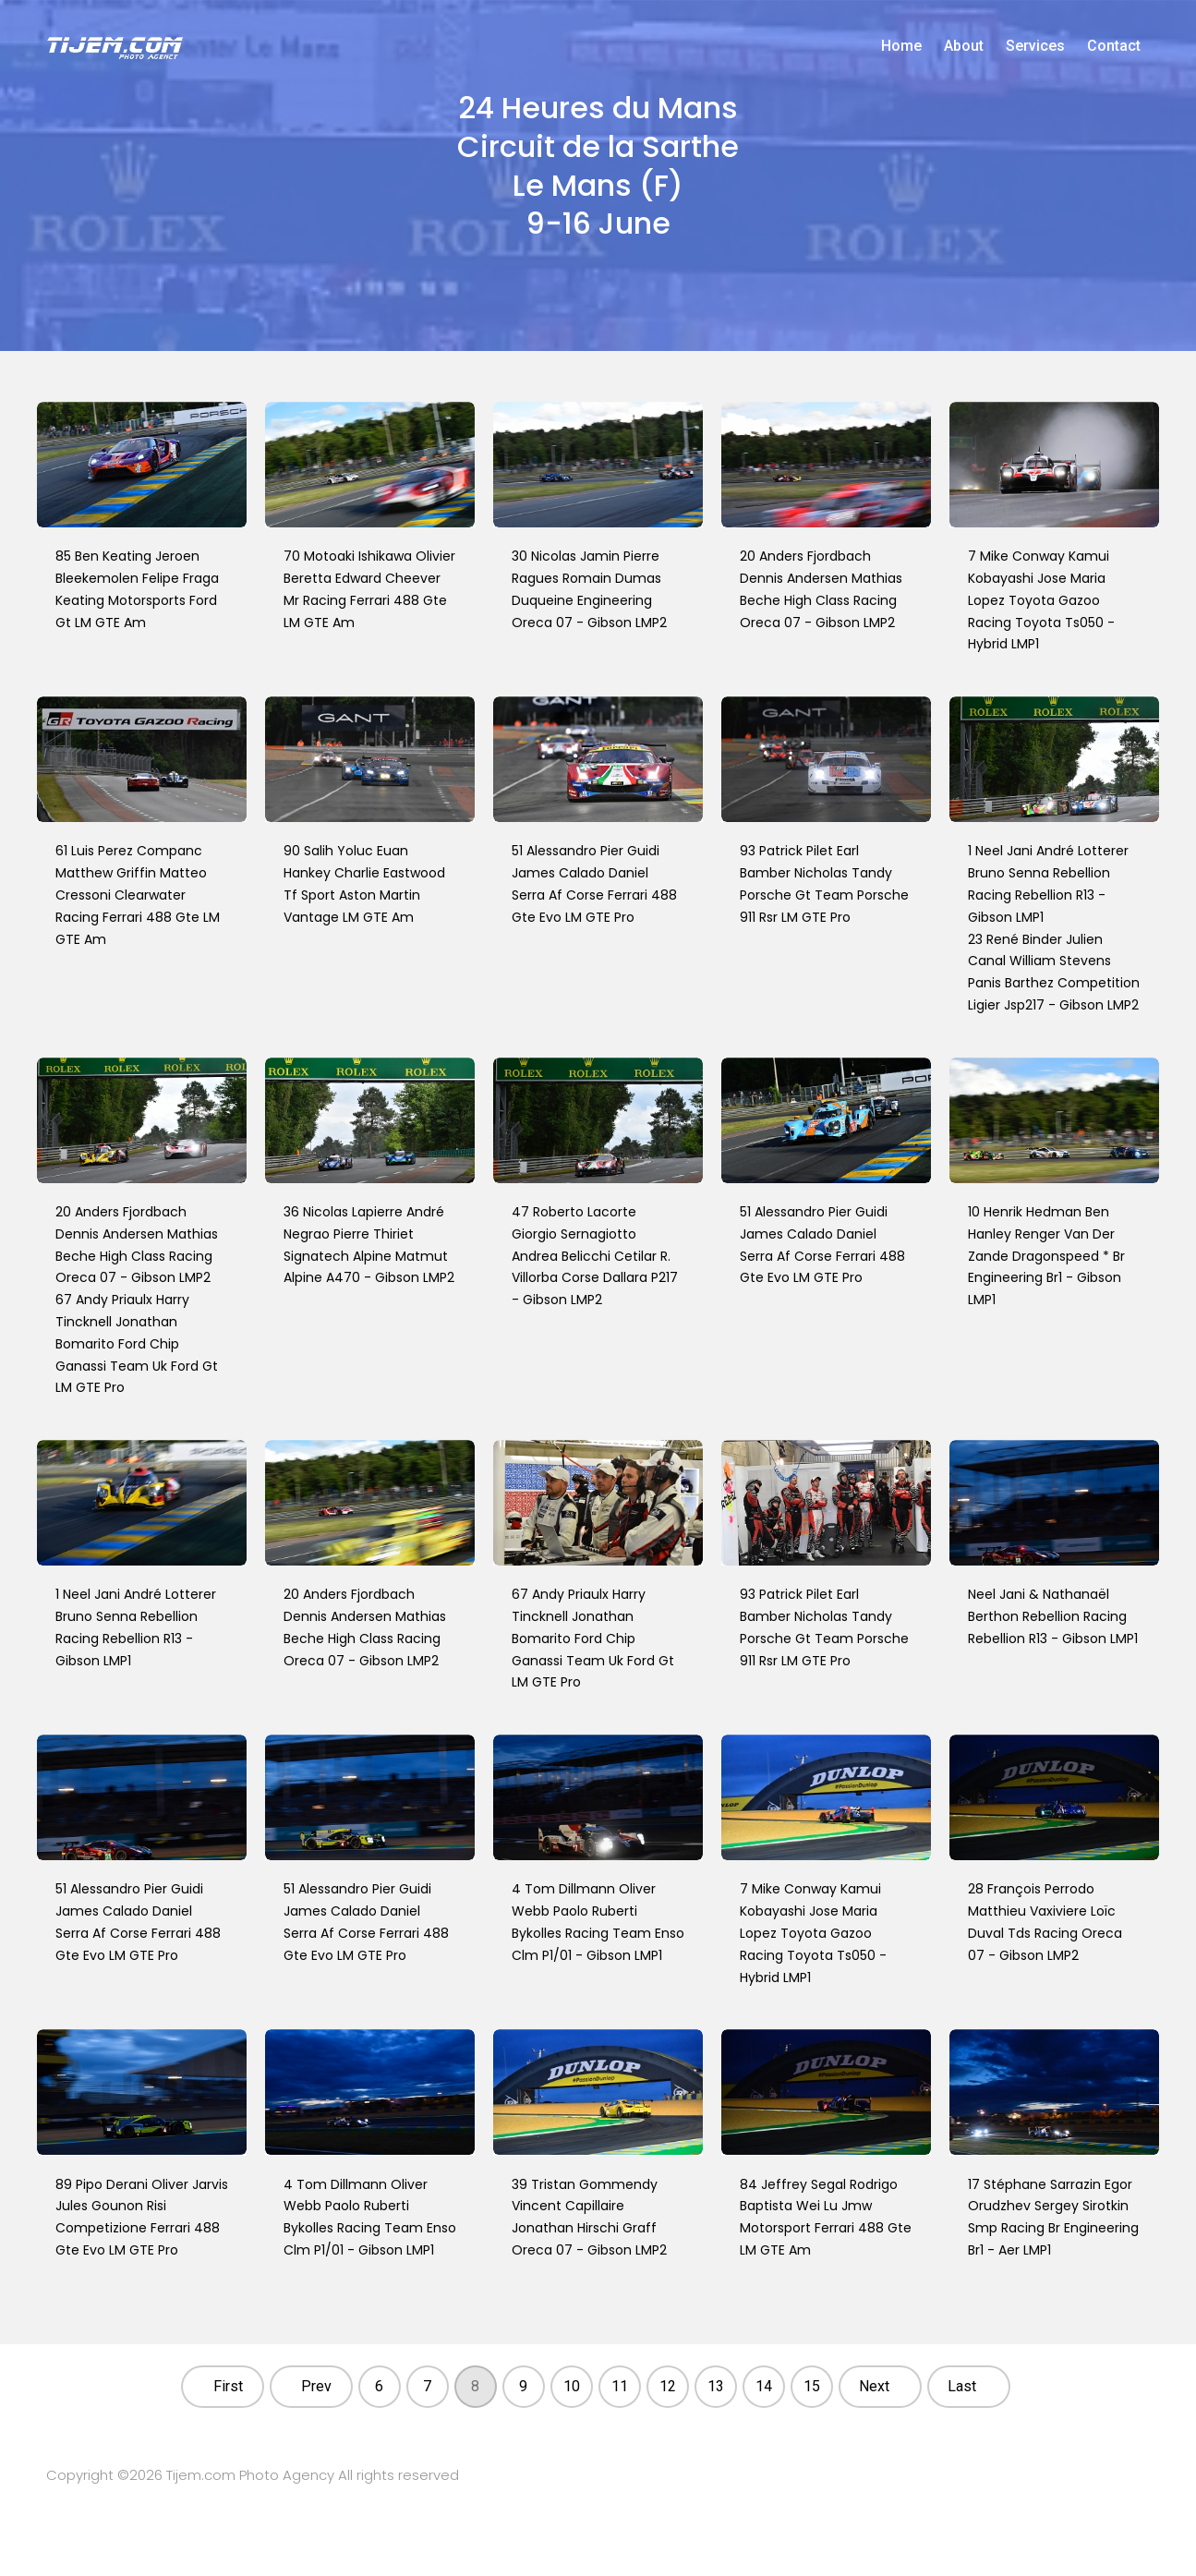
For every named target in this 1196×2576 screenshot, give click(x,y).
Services (1035, 45)
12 (667, 2386)
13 (715, 2386)
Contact (1114, 45)
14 (763, 2386)
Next (874, 2386)
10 (571, 2386)
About (964, 45)
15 (811, 2386)
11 (619, 2386)
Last (962, 2386)
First (228, 2386)
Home (901, 45)
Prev (316, 2386)
